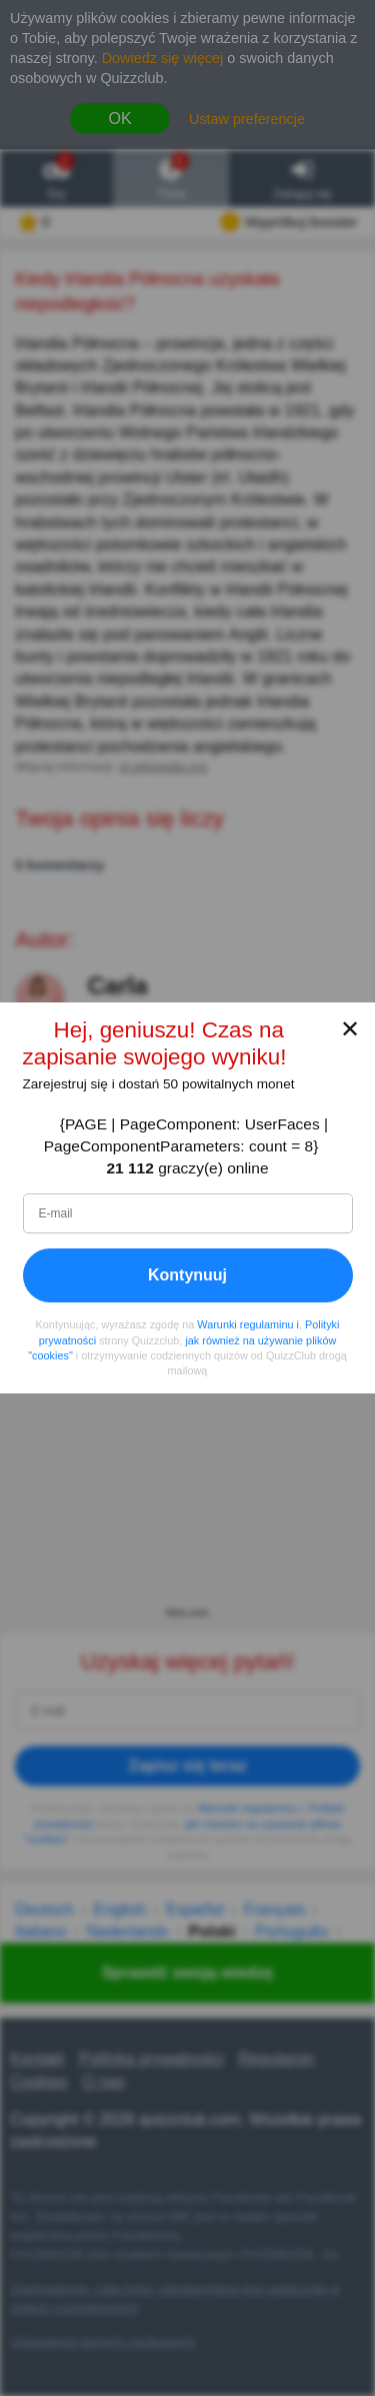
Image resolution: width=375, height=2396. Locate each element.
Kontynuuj (187, 1275)
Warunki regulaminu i (248, 1325)
